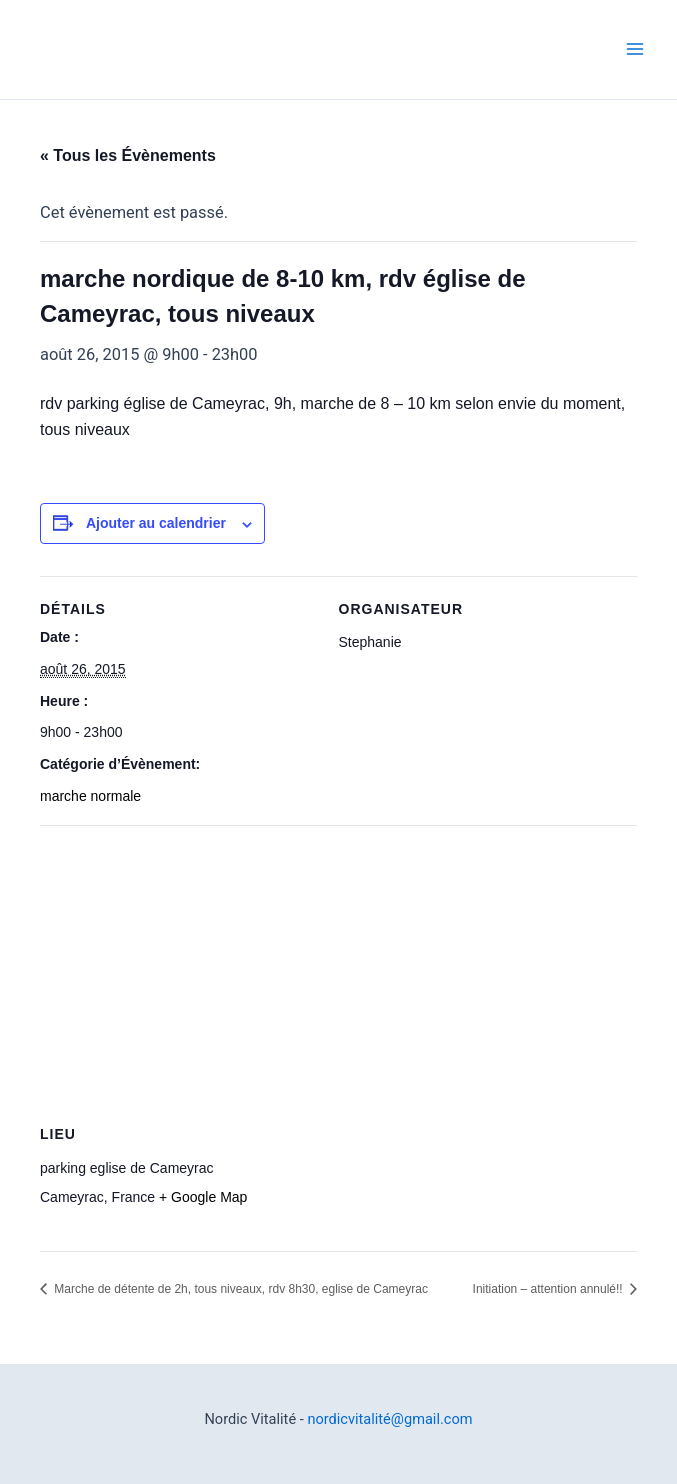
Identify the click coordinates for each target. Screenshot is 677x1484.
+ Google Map (203, 1197)
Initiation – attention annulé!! (549, 1289)
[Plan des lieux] (338, 969)
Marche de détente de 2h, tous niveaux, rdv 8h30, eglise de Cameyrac (239, 1289)
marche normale (90, 796)
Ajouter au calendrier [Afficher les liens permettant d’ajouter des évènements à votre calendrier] (156, 523)
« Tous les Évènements (128, 155)
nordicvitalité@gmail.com (389, 1419)
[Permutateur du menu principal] (634, 49)
